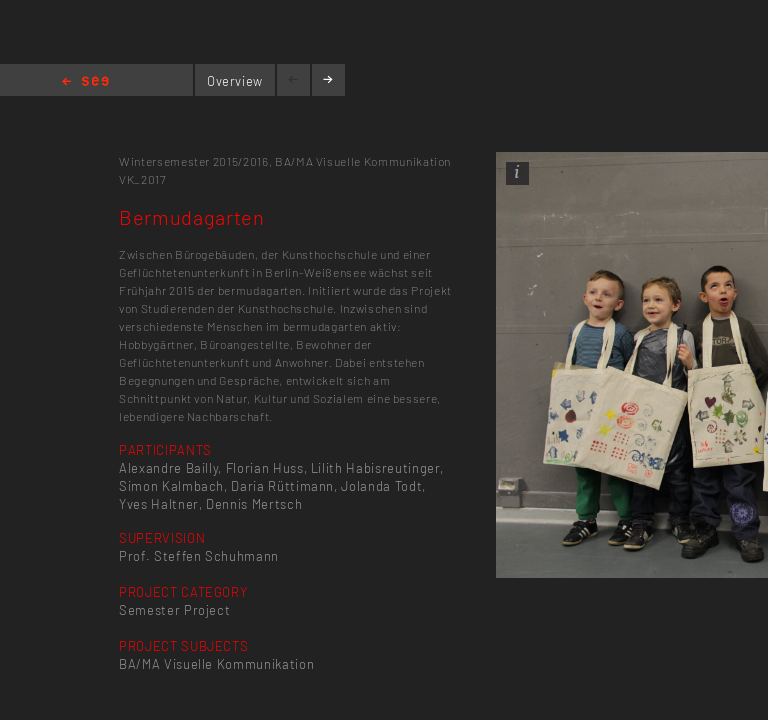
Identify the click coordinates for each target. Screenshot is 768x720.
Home (85, 82)
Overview (235, 81)
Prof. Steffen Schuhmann (199, 556)
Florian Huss (265, 468)
